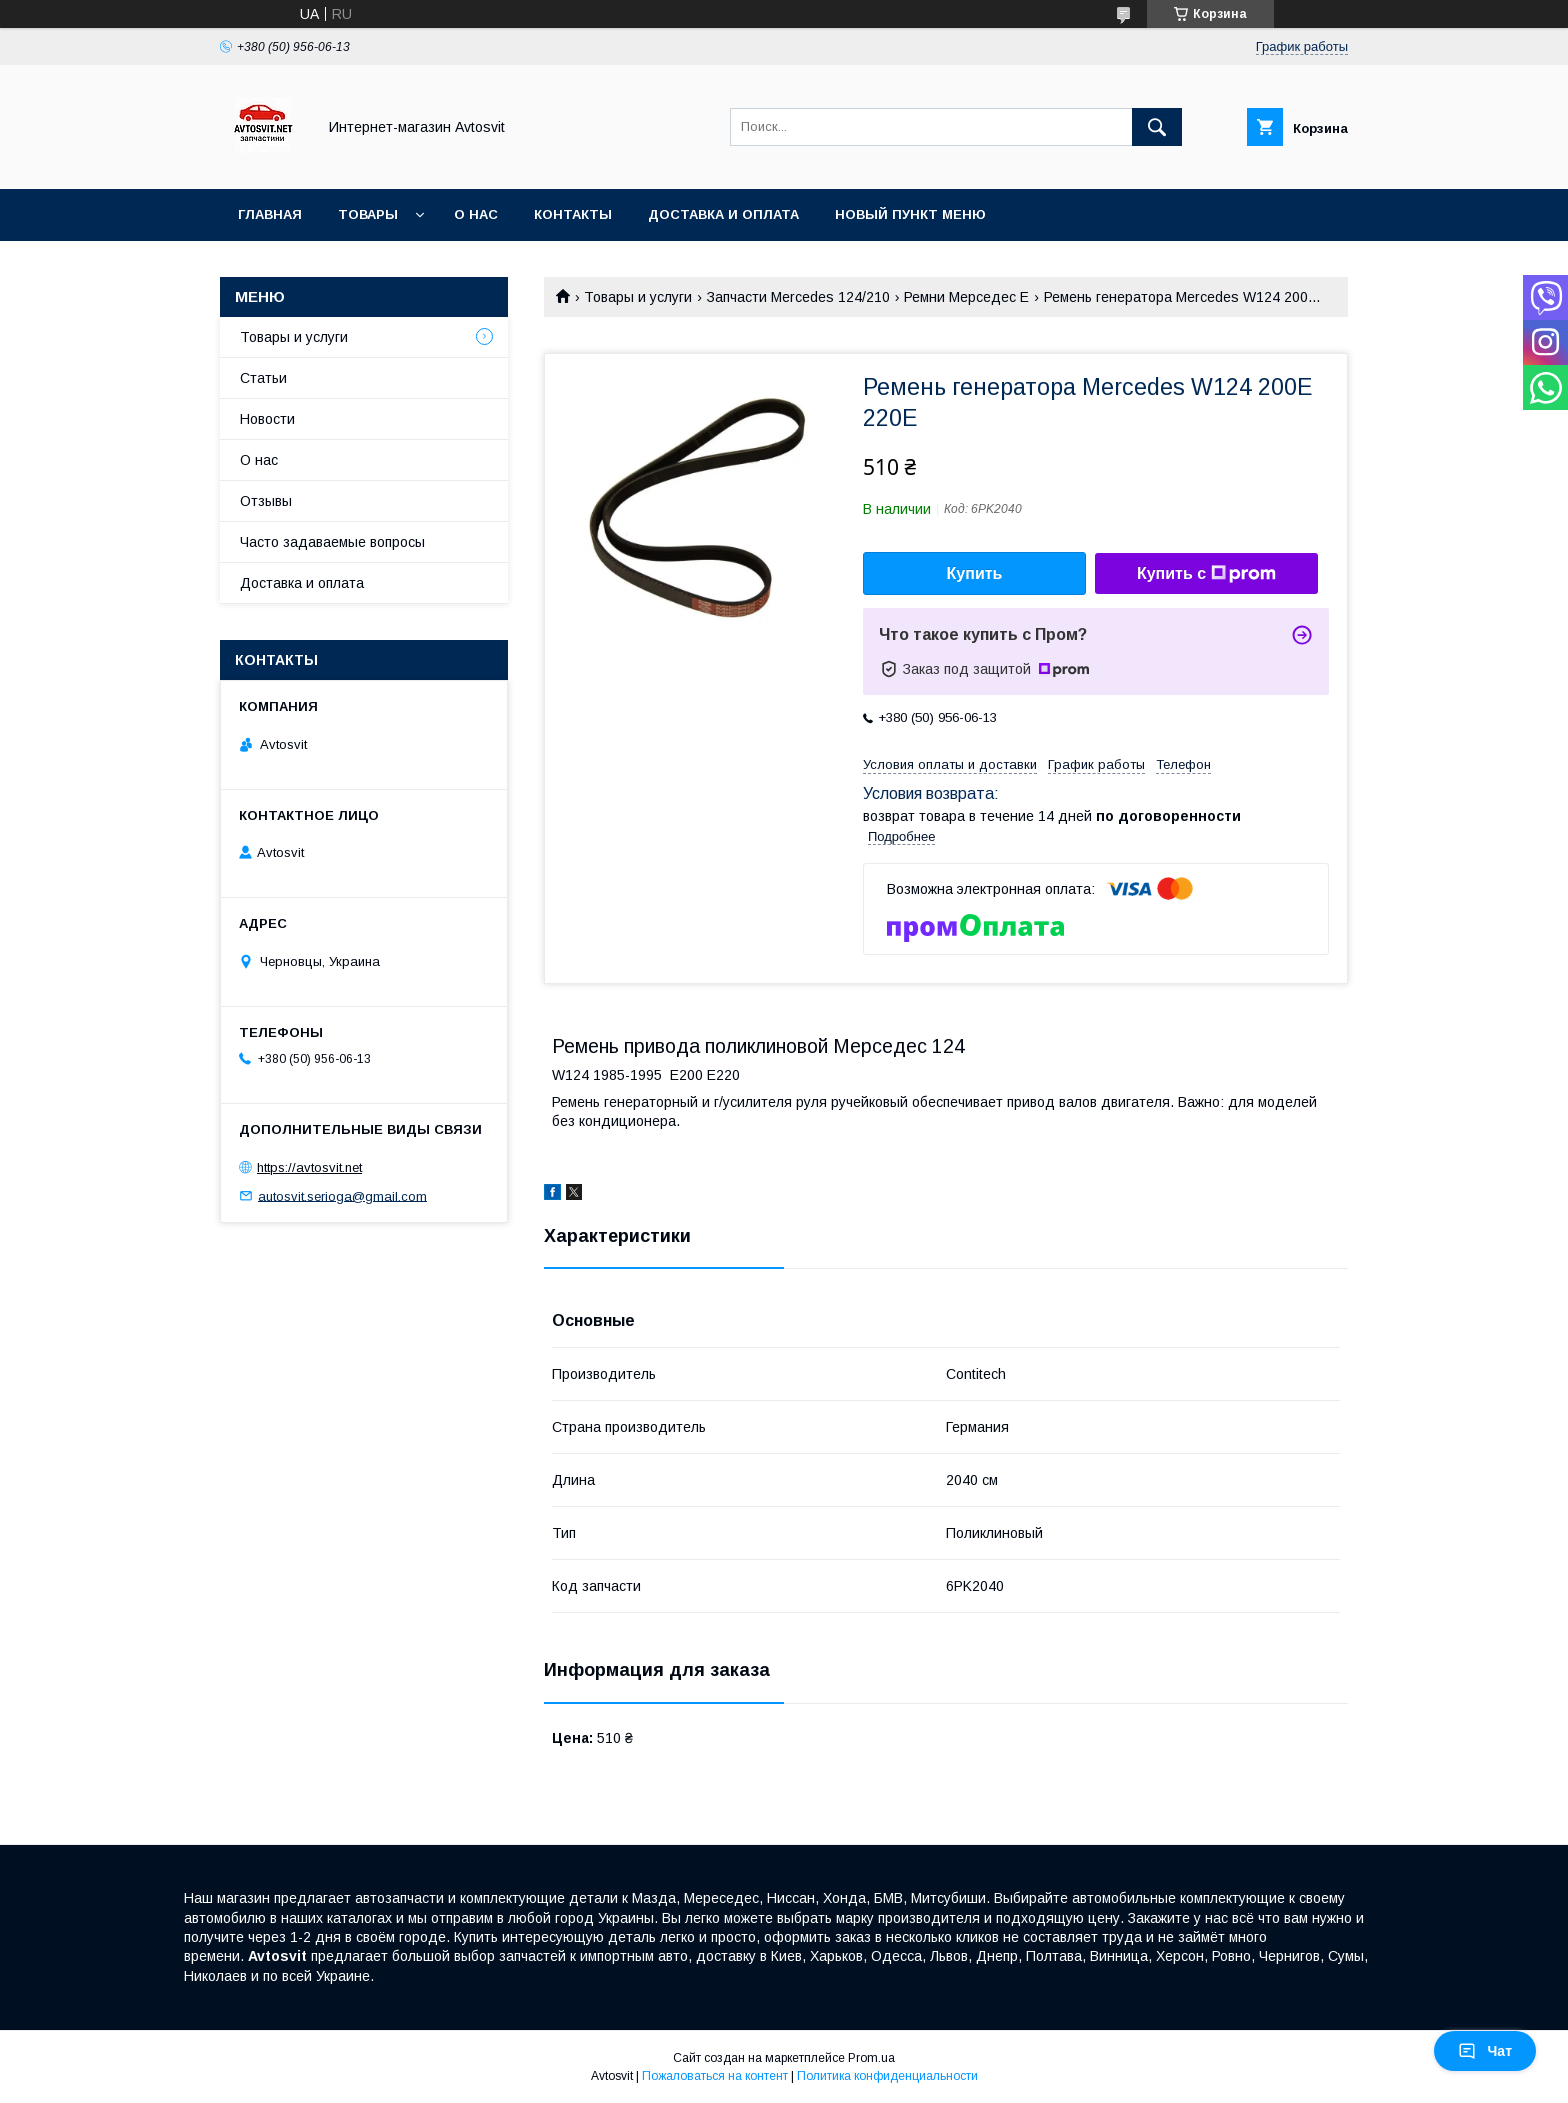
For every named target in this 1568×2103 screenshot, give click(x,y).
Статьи (263, 378)
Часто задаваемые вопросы (332, 542)
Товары (368, 214)
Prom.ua (871, 2058)
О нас (476, 214)
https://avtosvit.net (309, 1167)
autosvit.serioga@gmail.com (342, 1195)
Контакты (573, 214)
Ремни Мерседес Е (966, 297)
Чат (1485, 2051)
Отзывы (266, 501)
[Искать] (1157, 127)
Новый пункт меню (910, 214)
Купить (975, 573)
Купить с (1206, 574)
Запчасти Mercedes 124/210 (798, 297)
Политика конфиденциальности (887, 2076)
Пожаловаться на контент (715, 2076)
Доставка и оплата (723, 214)
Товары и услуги (638, 297)
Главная (270, 214)
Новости (267, 419)
